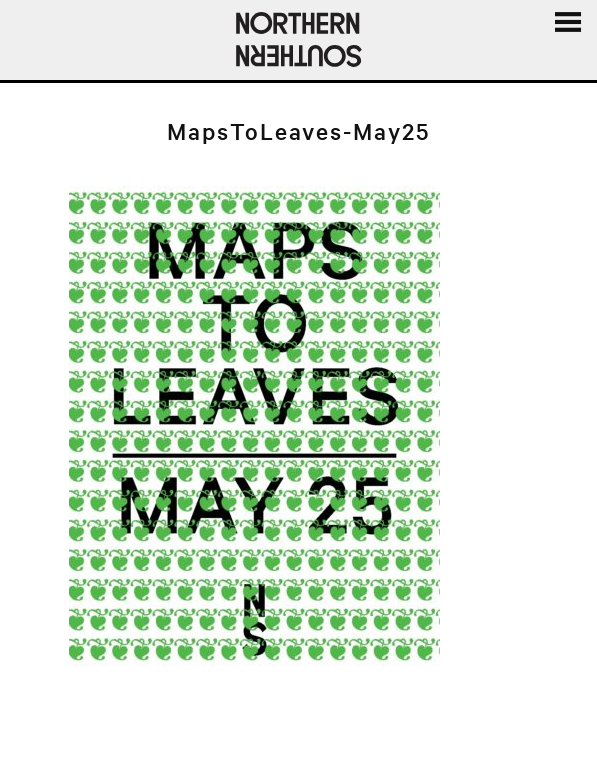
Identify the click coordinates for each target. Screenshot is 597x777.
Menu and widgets (567, 44)
